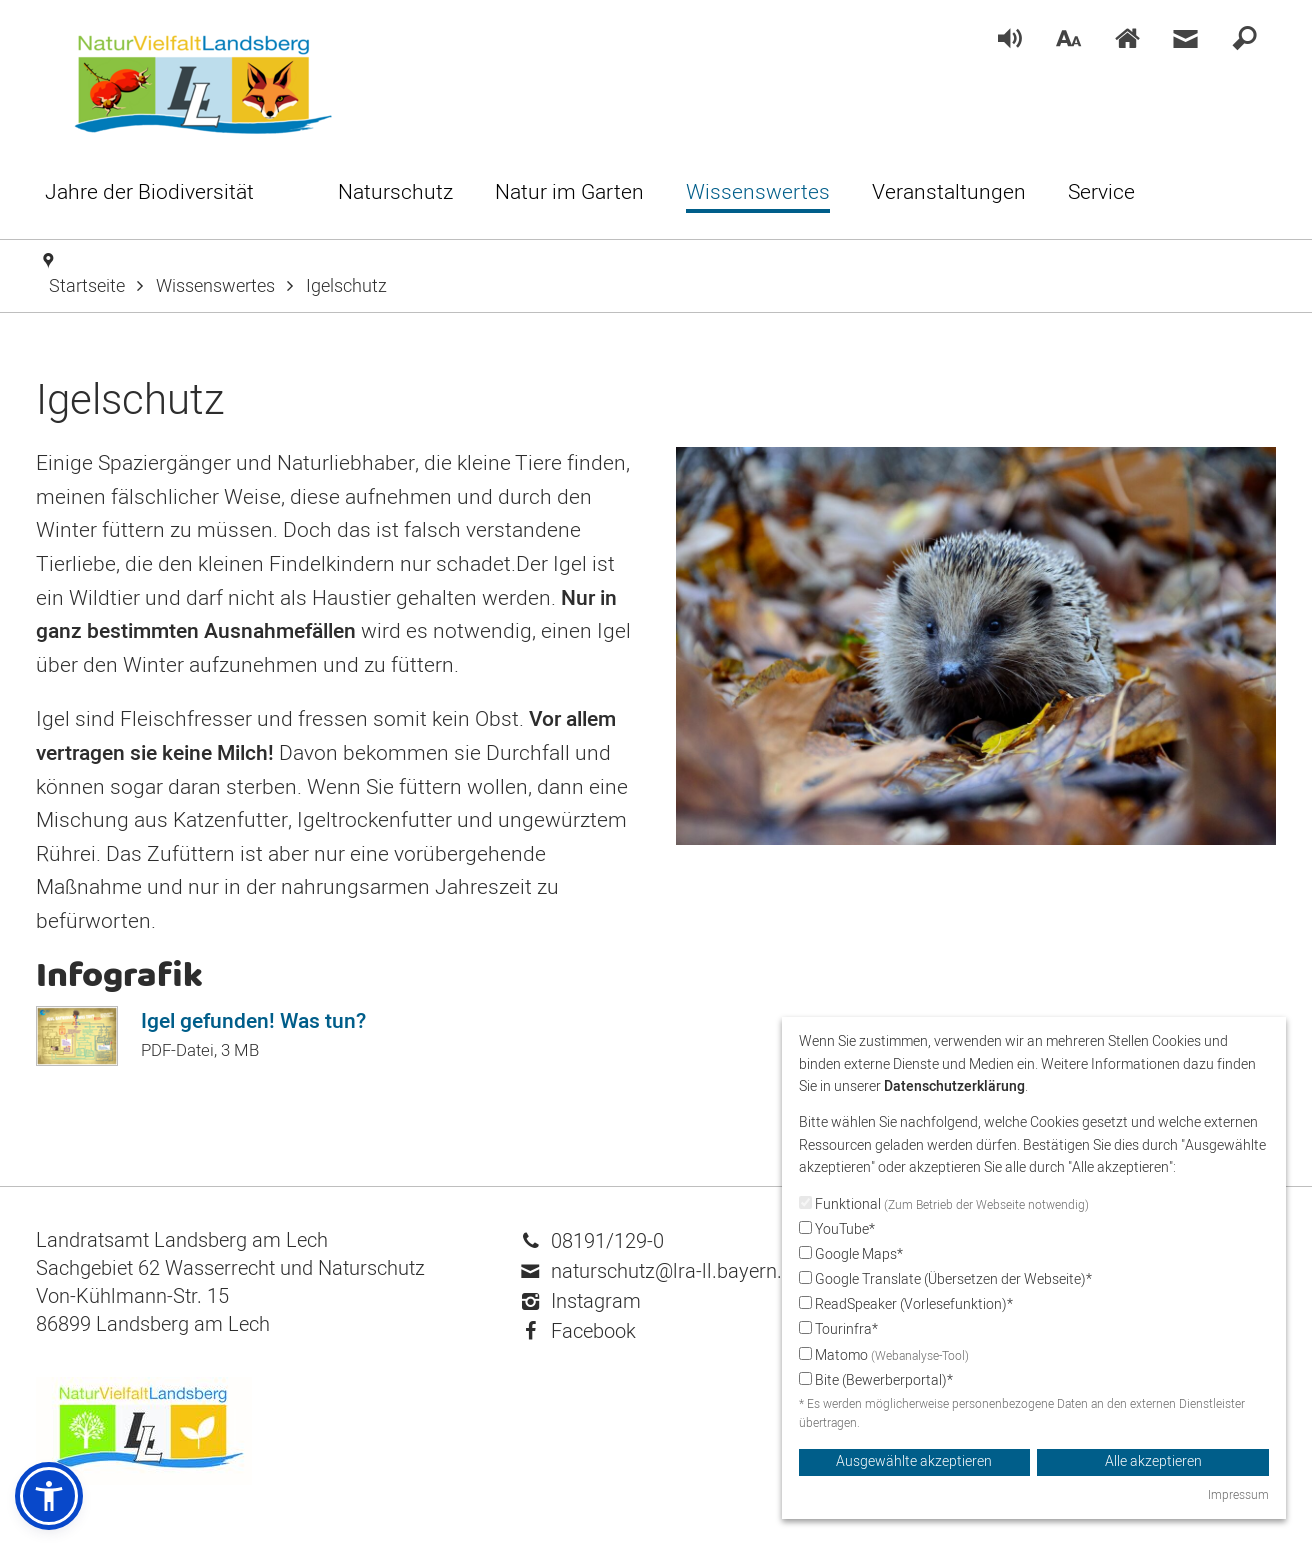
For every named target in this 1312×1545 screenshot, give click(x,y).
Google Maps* (851, 1254)
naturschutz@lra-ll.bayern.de (662, 1271)
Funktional (944, 1204)
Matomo (884, 1355)
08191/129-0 (592, 1241)
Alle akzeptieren (1153, 1461)
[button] (49, 1496)
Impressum (1238, 1495)
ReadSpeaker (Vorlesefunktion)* (906, 1304)
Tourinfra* (838, 1329)
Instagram (581, 1301)
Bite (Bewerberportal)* (876, 1380)
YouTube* (837, 1229)
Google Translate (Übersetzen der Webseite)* (945, 1279)
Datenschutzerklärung (954, 1086)
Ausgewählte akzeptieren (914, 1461)
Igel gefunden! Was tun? (253, 1021)
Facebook (578, 1331)
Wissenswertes (215, 286)
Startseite (87, 286)
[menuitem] (1010, 40)
